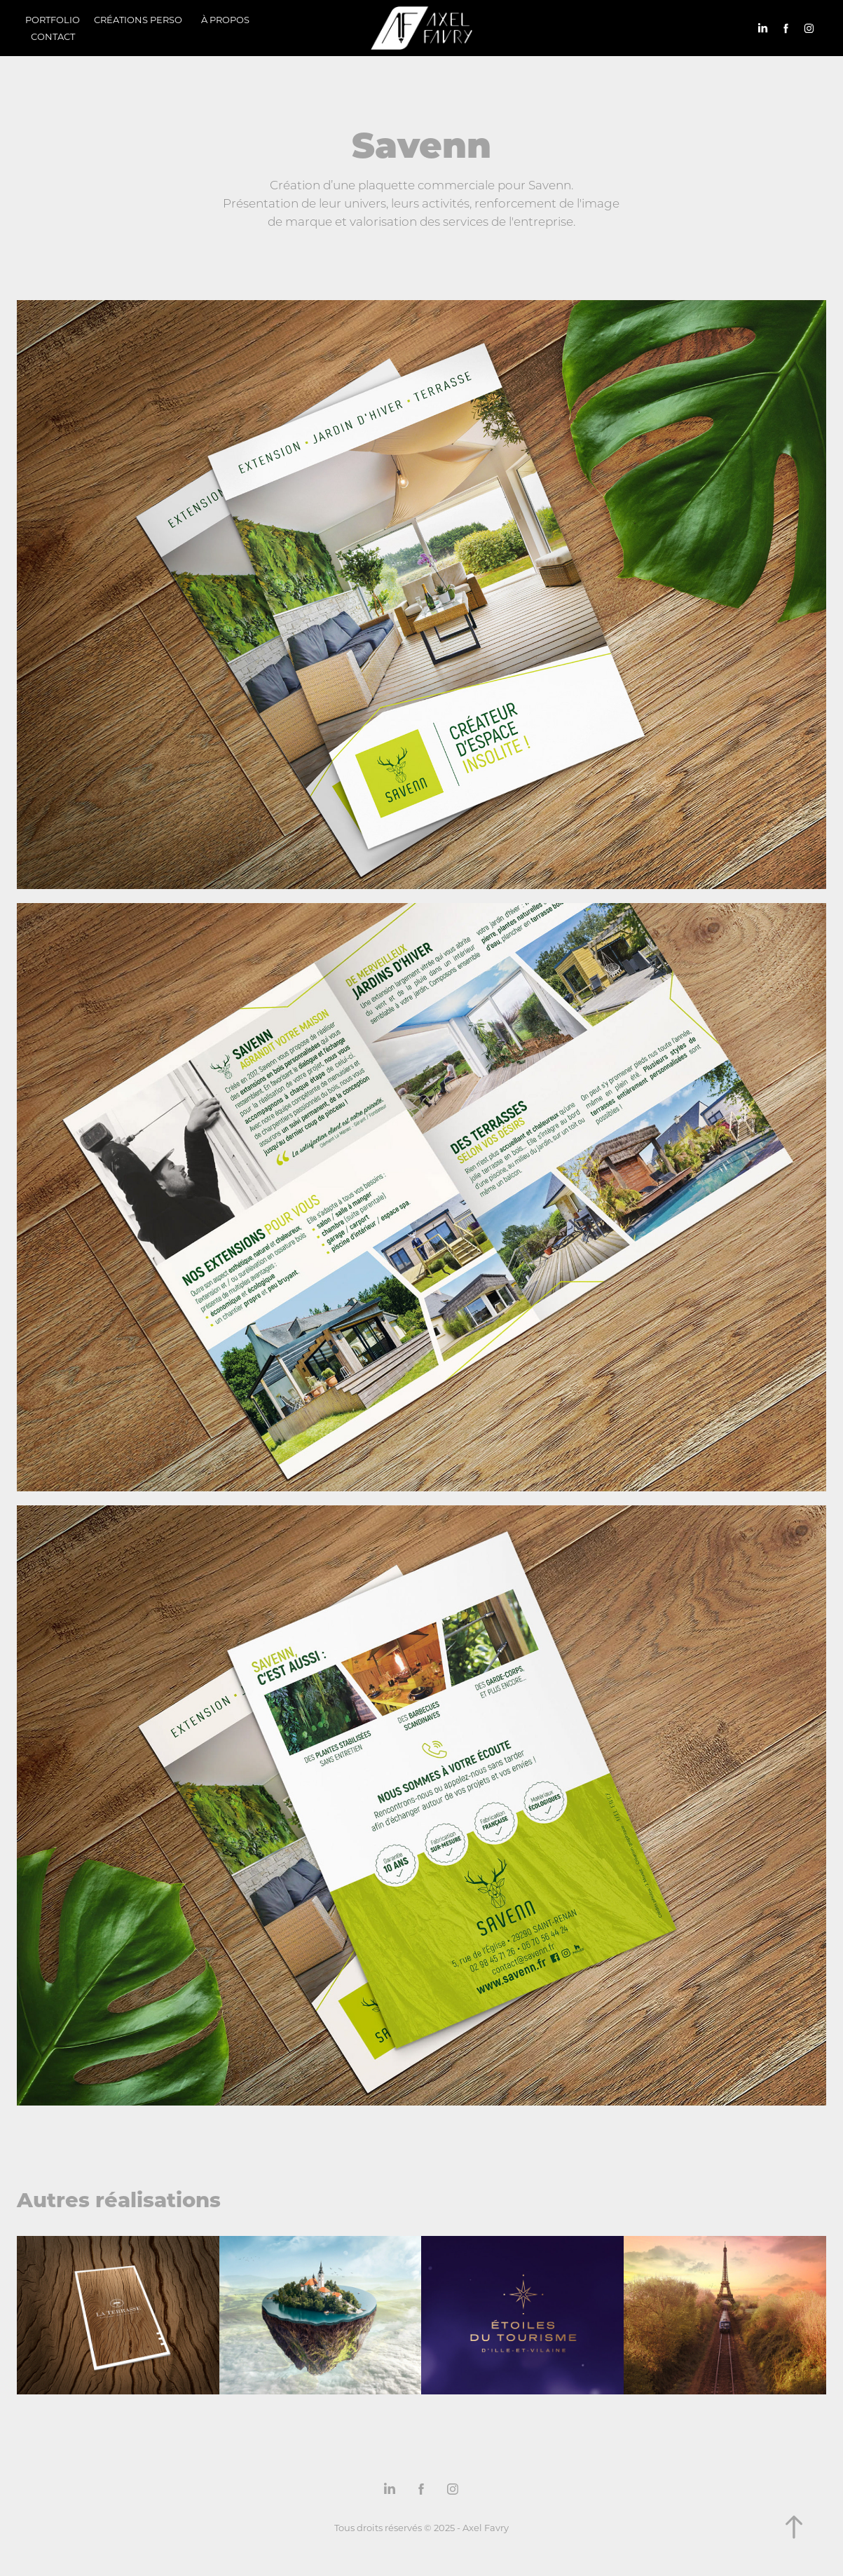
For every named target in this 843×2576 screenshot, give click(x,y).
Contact (53, 36)
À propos (225, 19)
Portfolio (52, 19)
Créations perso (138, 19)
